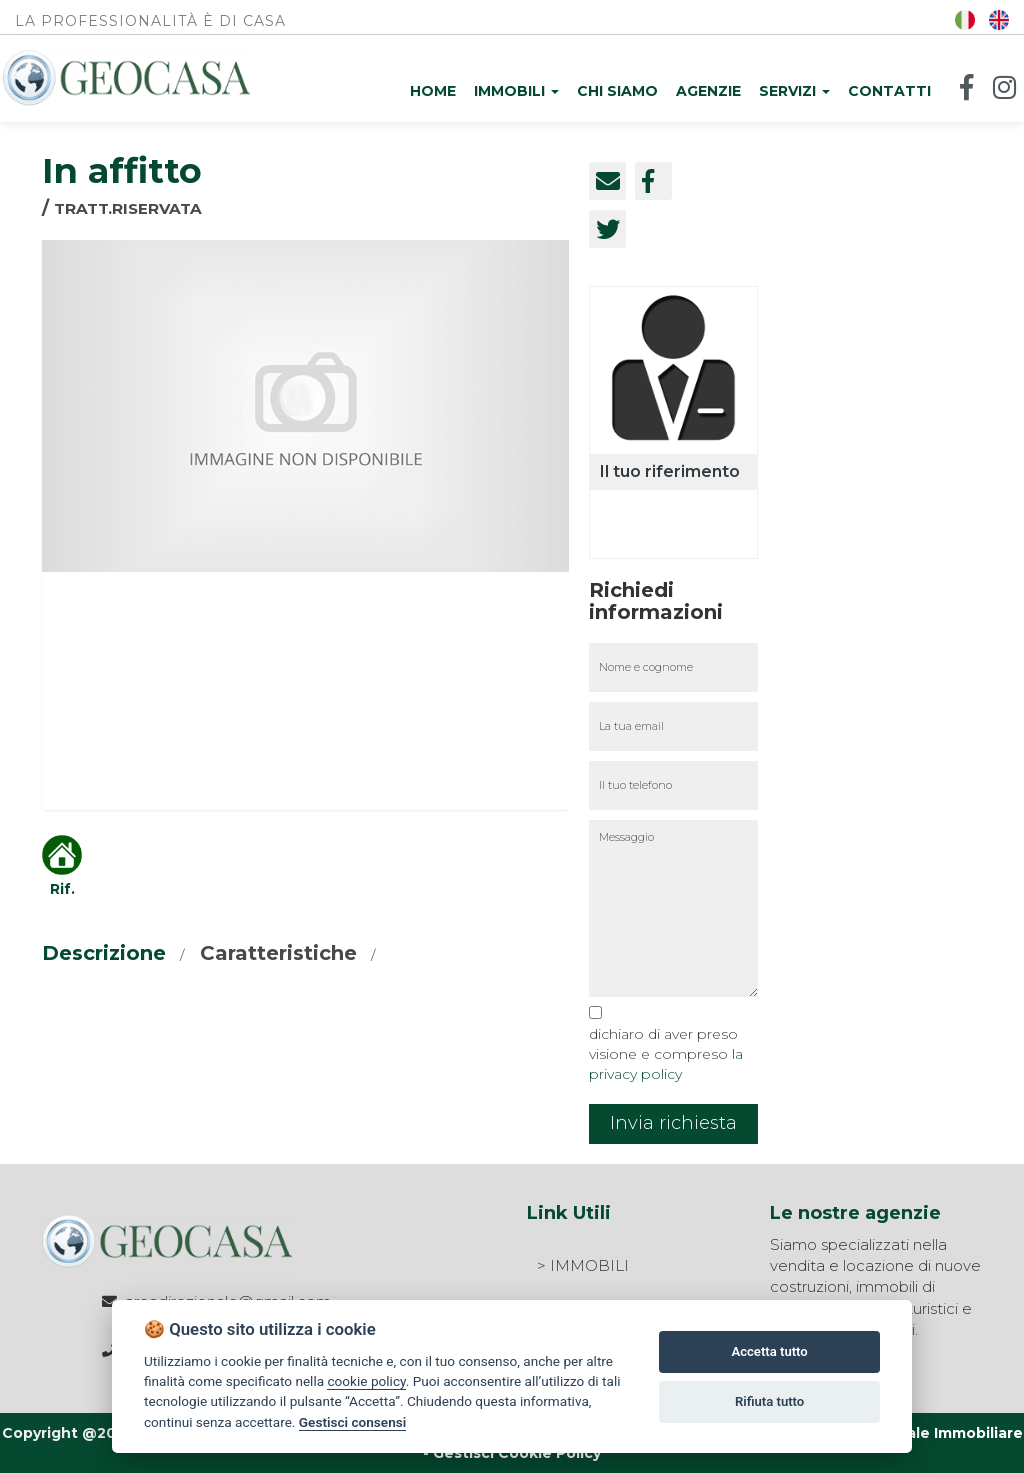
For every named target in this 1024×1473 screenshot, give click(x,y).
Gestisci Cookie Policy (517, 1453)
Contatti (889, 91)
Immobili (516, 91)
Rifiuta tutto (769, 1401)
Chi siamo (617, 91)
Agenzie (708, 91)
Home (433, 91)
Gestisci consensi (352, 1422)
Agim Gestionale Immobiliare (913, 1433)
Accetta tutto (769, 1351)
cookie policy (366, 1381)
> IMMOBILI (583, 1265)
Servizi (794, 91)
